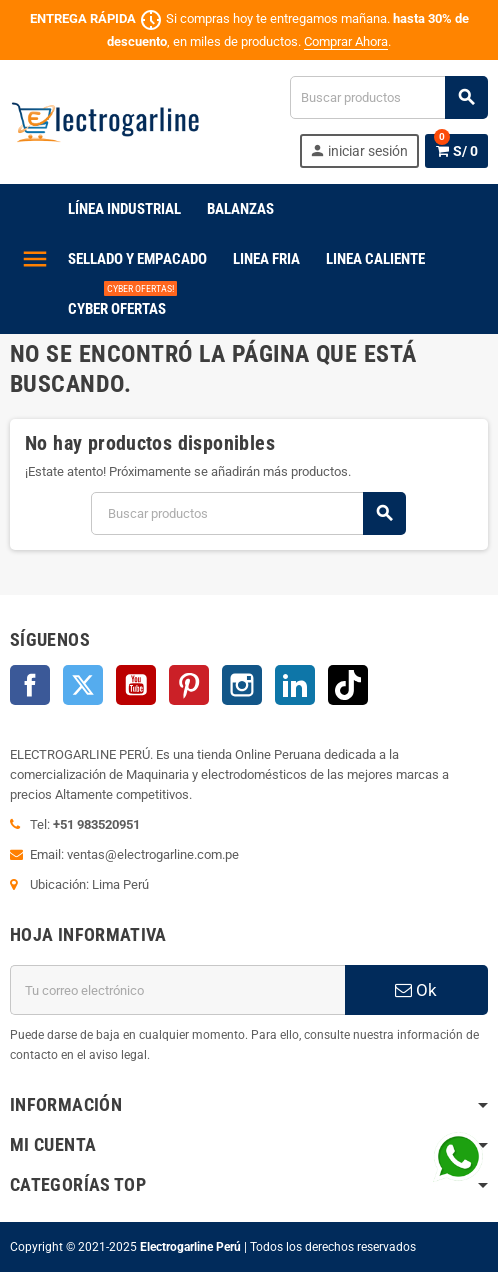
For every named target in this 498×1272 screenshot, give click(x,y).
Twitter (83, 685)
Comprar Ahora (346, 41)
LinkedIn (295, 685)
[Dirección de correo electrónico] (177, 990)
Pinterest (189, 685)
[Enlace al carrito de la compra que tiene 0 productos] (456, 151)
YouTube (136, 685)
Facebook (30, 685)
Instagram (242, 685)
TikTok (348, 685)
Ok (416, 990)
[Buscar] (388, 97)
